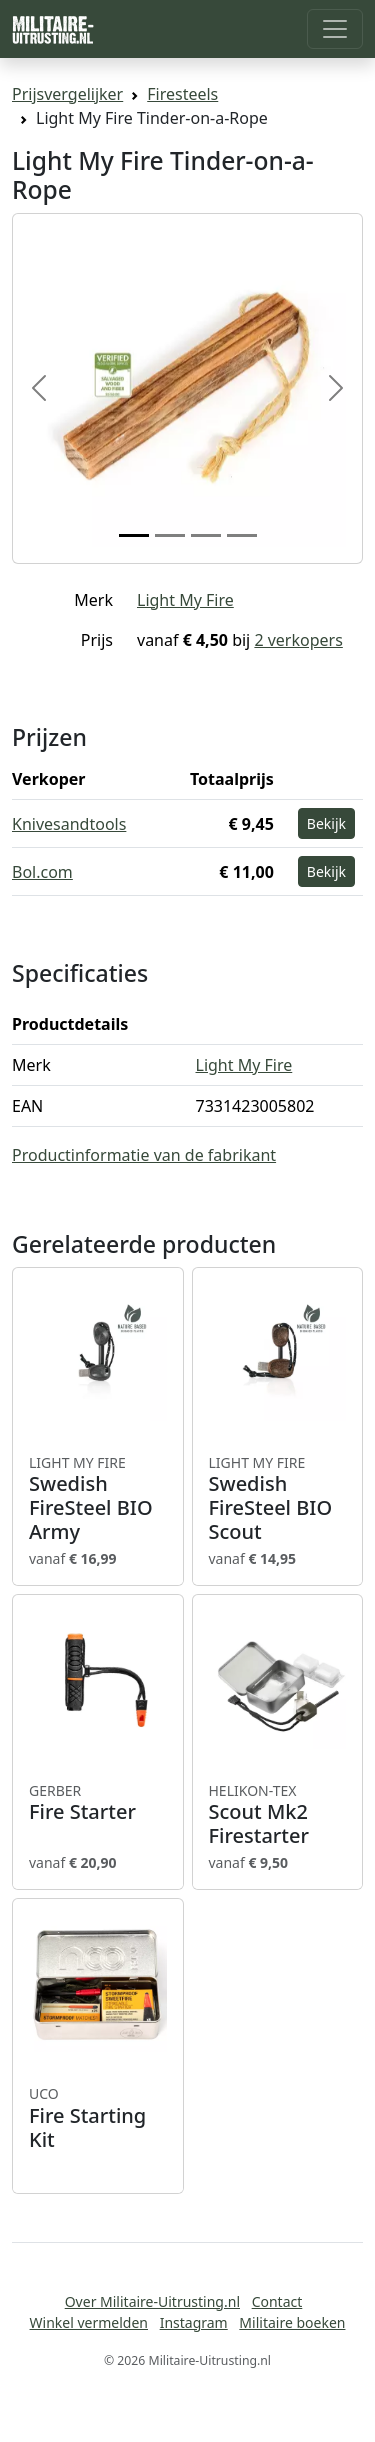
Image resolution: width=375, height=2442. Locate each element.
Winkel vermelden (89, 2322)
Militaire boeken (292, 2322)
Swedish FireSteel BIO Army (98, 1499)
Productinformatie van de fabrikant (144, 1155)
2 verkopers (298, 640)
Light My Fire (185, 600)
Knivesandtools (69, 824)
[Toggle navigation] (335, 29)
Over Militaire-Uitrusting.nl (152, 2301)
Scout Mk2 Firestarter (278, 1815)
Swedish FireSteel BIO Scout (278, 1499)
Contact (277, 2301)
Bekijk (326, 823)
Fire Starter (98, 1803)
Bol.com (42, 872)
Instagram (194, 2322)
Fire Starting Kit (98, 2118)
